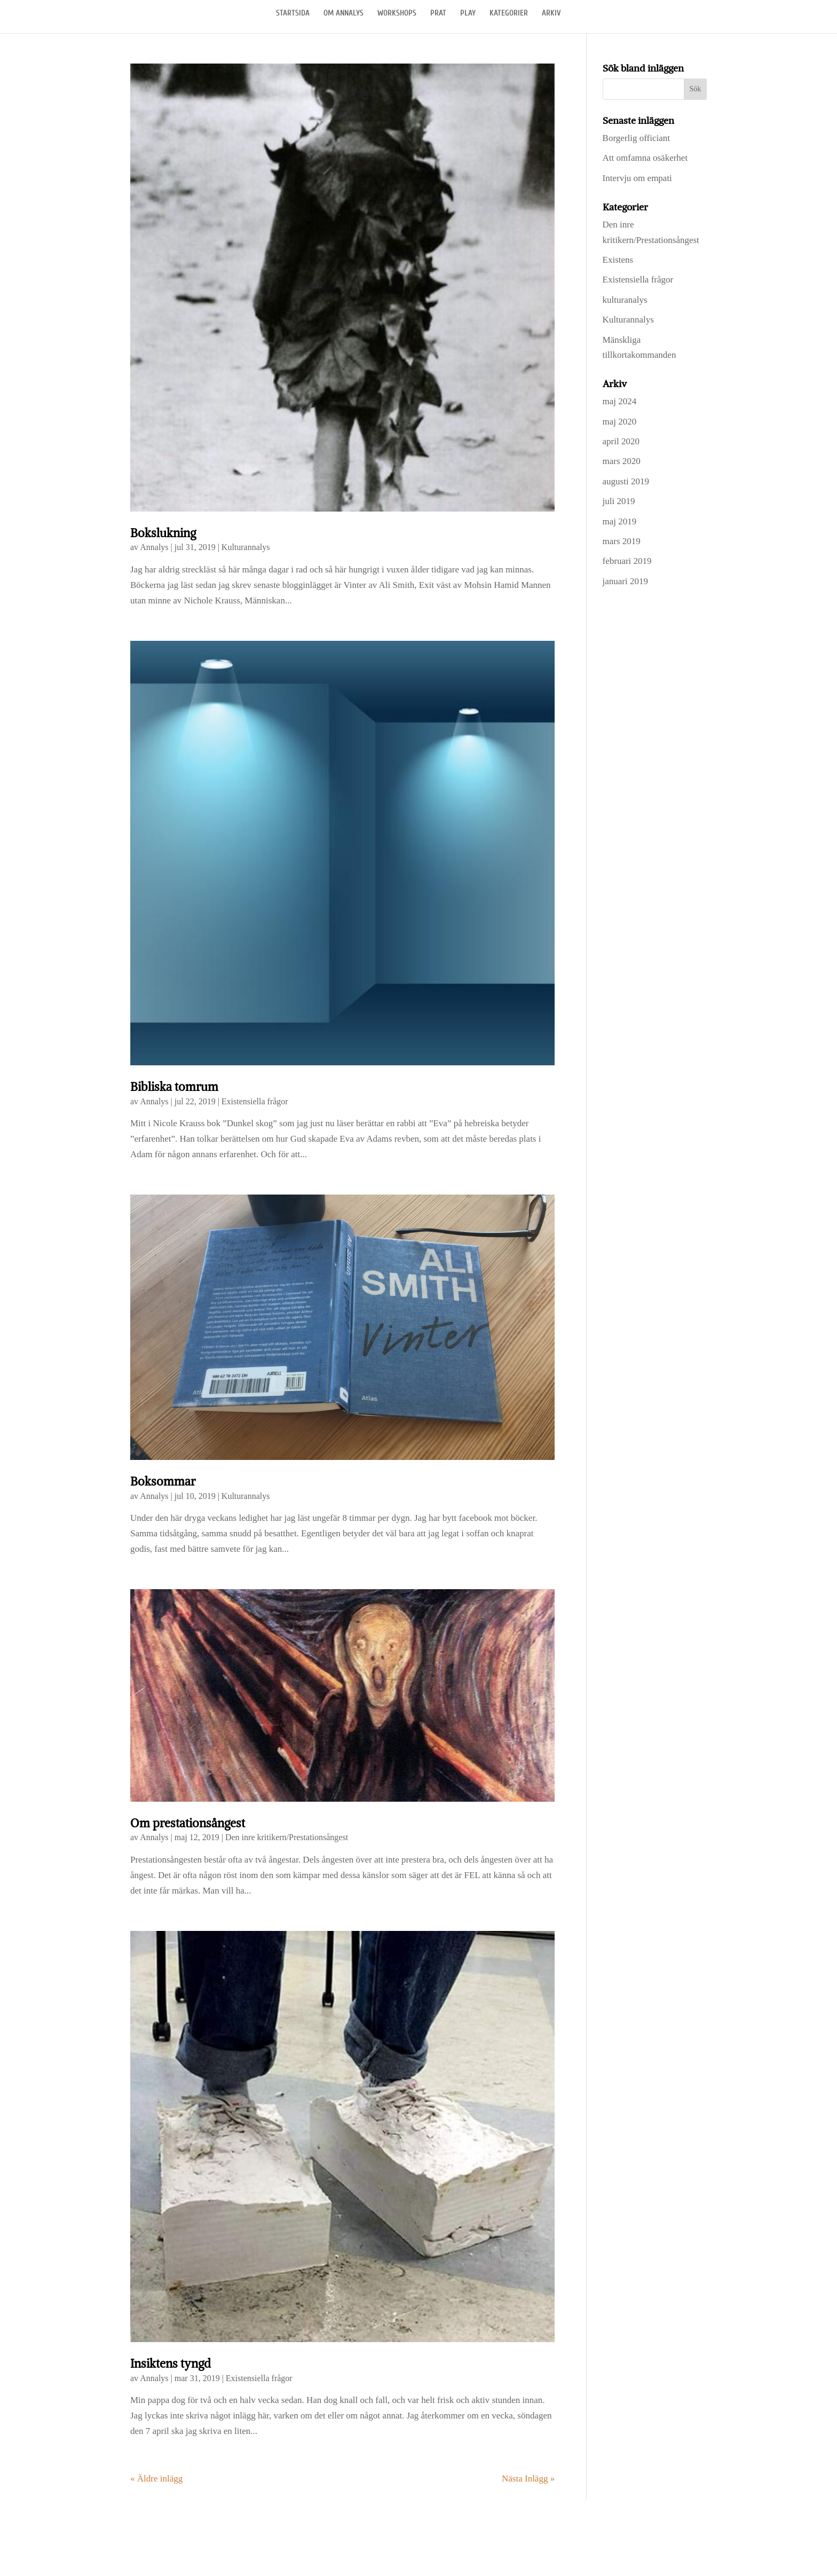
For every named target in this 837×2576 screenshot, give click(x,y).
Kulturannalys (246, 547)
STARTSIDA (293, 14)
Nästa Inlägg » (528, 2478)
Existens (618, 260)
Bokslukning (163, 533)
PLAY (468, 14)
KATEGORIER (508, 14)
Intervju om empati (637, 178)
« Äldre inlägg (156, 2478)
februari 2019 (627, 561)
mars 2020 (622, 461)
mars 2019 (622, 541)
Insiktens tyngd (170, 2364)
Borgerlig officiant (636, 138)
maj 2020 (620, 422)
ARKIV (551, 14)
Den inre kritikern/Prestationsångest (286, 1837)
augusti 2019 (626, 481)
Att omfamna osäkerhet (645, 158)
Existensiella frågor (255, 1101)
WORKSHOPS (396, 14)
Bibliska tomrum (174, 1087)
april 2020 (621, 441)
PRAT (438, 14)
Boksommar (162, 1481)
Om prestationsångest (187, 1823)
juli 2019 (619, 501)
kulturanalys (625, 300)
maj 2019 (620, 521)
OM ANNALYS (343, 14)
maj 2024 (620, 401)
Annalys (154, 547)
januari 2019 (625, 581)
